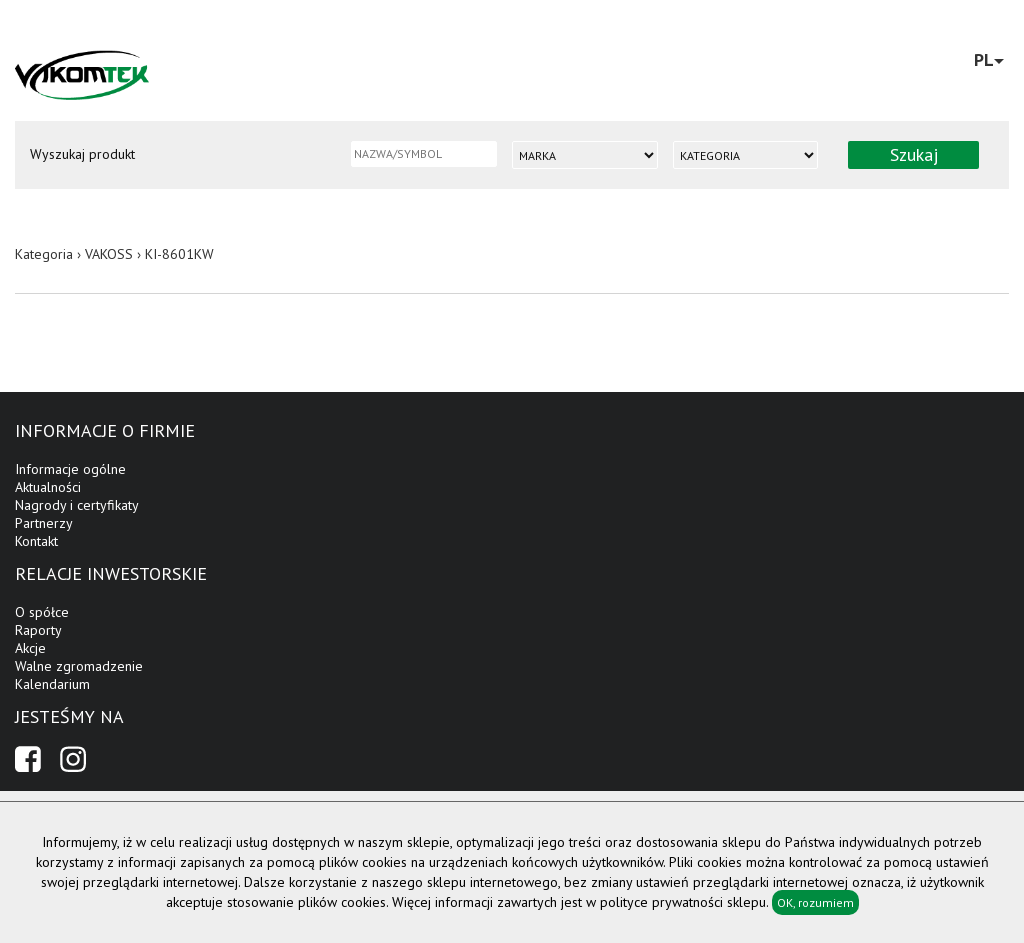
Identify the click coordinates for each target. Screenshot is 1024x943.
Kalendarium (52, 684)
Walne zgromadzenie (79, 666)
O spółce (42, 612)
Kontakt (36, 541)
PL (989, 59)
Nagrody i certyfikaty (77, 505)
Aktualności (48, 487)
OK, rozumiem (815, 902)
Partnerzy (44, 523)
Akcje (30, 648)
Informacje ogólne (70, 469)
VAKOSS (109, 254)
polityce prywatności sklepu (683, 902)
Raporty (38, 630)
